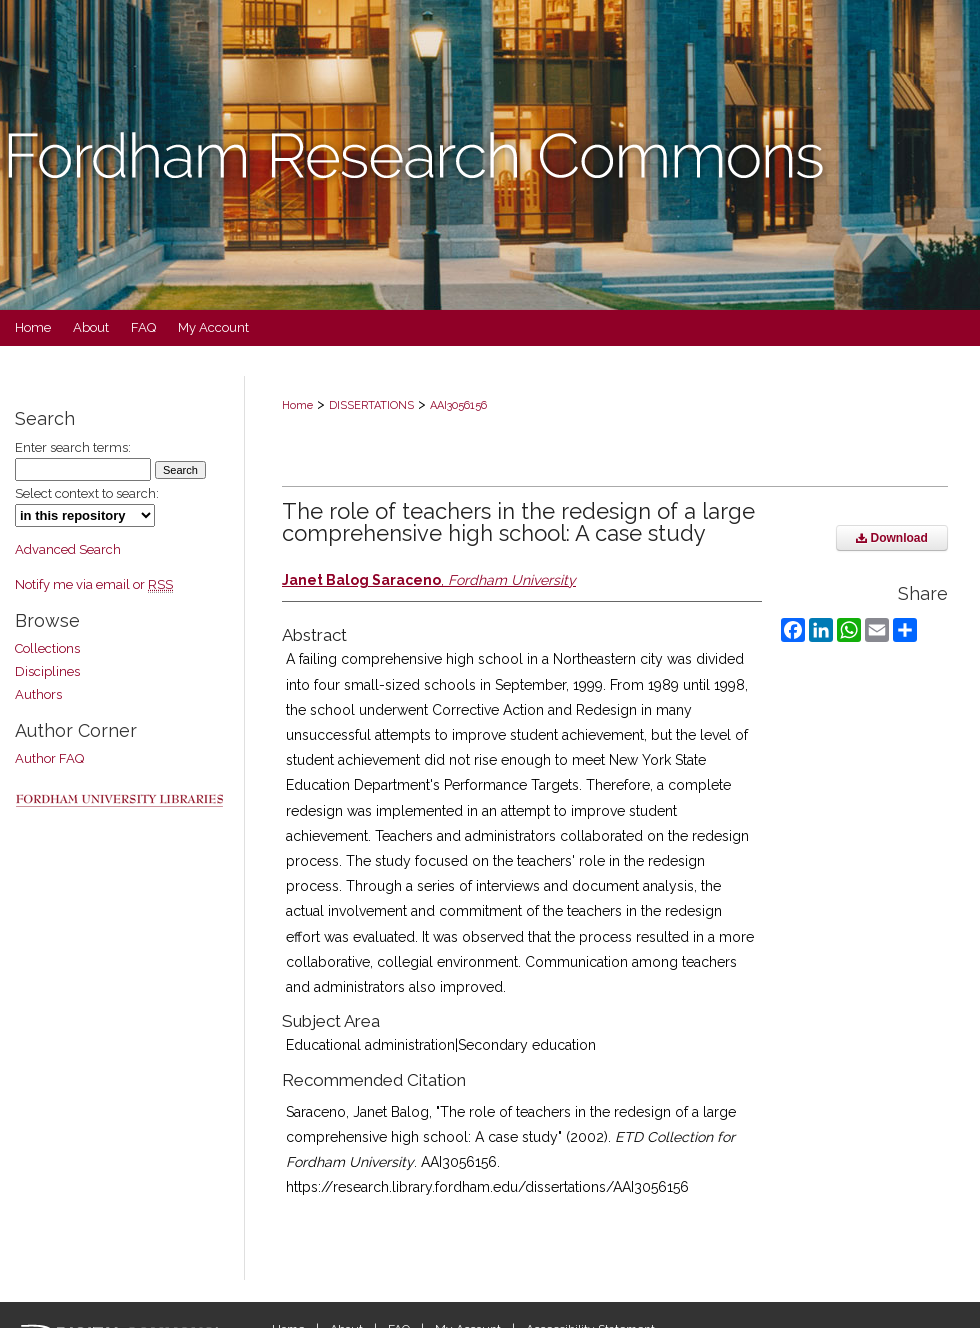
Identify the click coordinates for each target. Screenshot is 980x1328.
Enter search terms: (73, 447)
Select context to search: (87, 493)
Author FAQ (49, 758)
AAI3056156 (458, 405)
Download (892, 538)
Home (297, 405)
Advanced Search (68, 549)
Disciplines (47, 671)
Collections (47, 648)
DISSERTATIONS (371, 405)
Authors (38, 694)
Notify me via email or (94, 584)
